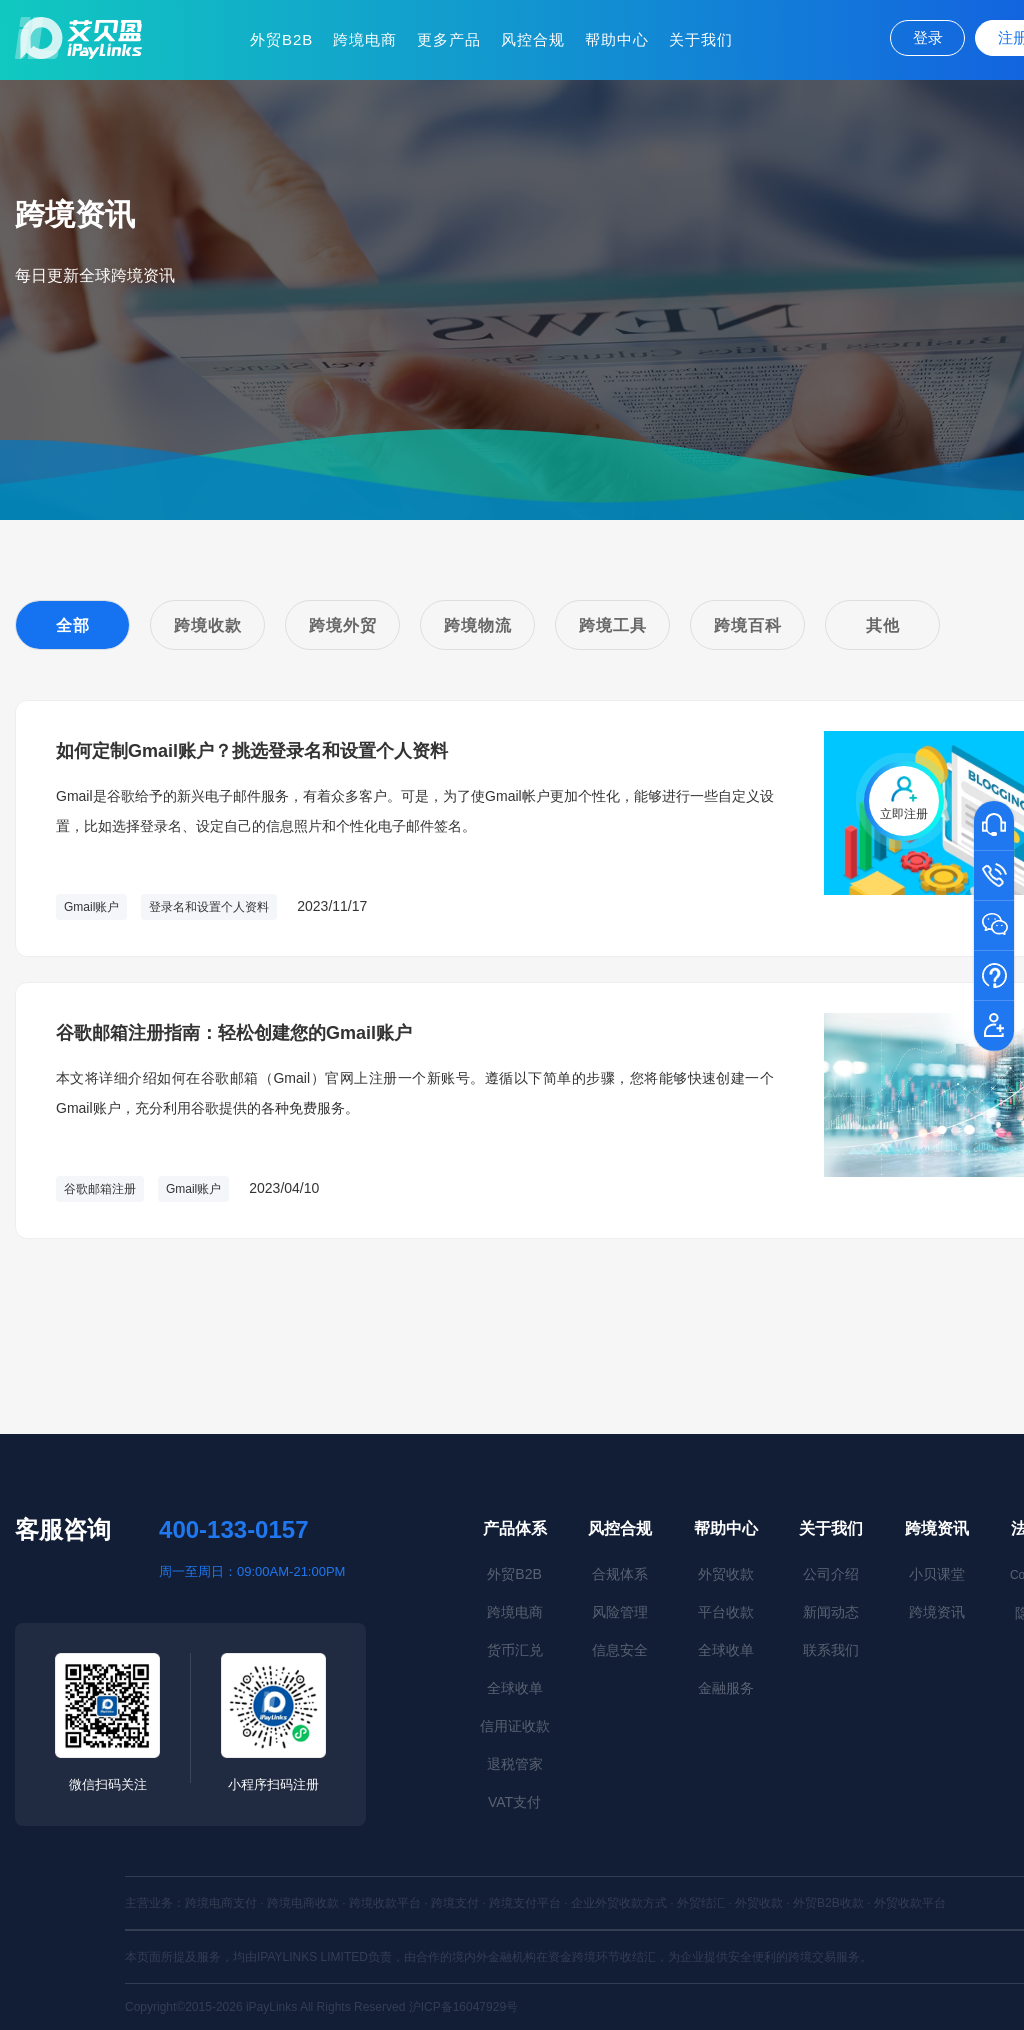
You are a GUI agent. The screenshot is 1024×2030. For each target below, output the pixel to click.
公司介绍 (831, 1574)
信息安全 (620, 1650)
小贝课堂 (937, 1574)
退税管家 (515, 1764)
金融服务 (726, 1688)
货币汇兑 (515, 1650)
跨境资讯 (937, 1528)
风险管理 (620, 1612)
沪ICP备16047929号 (463, 2007)
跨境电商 (365, 39)
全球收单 (515, 1688)
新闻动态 (831, 1612)
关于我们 (701, 39)
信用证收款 (515, 1726)
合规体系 (620, 1574)
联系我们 (831, 1650)
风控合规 (533, 39)
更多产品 (449, 39)
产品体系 (515, 1528)
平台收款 (726, 1612)
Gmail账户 (91, 907)
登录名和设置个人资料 (209, 907)
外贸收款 (726, 1574)
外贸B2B (281, 39)
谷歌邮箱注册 (100, 1189)
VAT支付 (514, 1802)
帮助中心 (617, 39)
